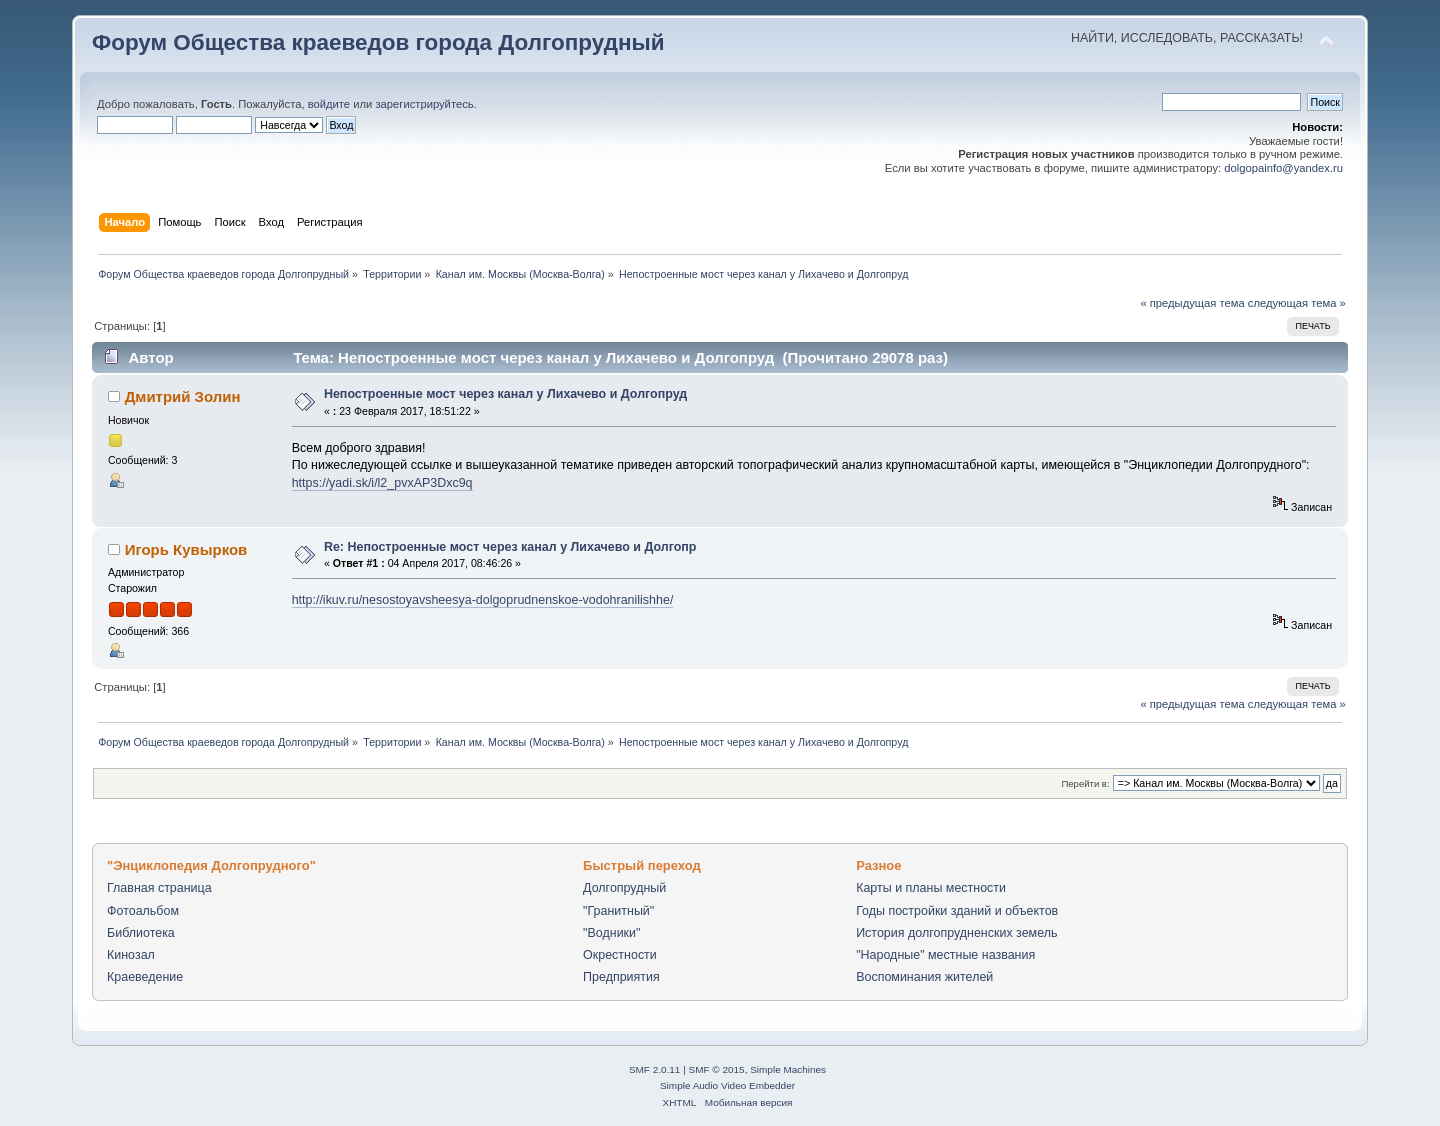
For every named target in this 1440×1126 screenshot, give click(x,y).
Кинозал (131, 955)
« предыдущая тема (1192, 303)
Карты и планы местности (931, 888)
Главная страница (159, 888)
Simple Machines (788, 1069)
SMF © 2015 (717, 1069)
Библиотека (141, 933)
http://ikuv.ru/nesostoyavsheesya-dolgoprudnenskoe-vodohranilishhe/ (483, 600)
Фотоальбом (143, 911)
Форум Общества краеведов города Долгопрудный (378, 42)
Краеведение (145, 977)
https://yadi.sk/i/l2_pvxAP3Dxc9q (382, 483)
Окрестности (620, 955)
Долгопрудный (624, 888)
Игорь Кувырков (186, 549)
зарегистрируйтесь (424, 104)
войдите (329, 104)
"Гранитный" (618, 911)
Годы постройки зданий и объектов (957, 911)
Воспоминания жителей (924, 977)
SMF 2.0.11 (655, 1069)
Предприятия (621, 977)
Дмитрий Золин (183, 396)
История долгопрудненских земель (956, 933)
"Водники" (611, 933)
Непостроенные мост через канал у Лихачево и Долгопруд (505, 394)
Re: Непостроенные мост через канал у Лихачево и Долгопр (510, 547)
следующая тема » (1297, 303)
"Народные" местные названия (945, 955)
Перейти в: (1085, 783)
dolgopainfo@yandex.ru (1283, 168)
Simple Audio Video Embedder (727, 1085)
